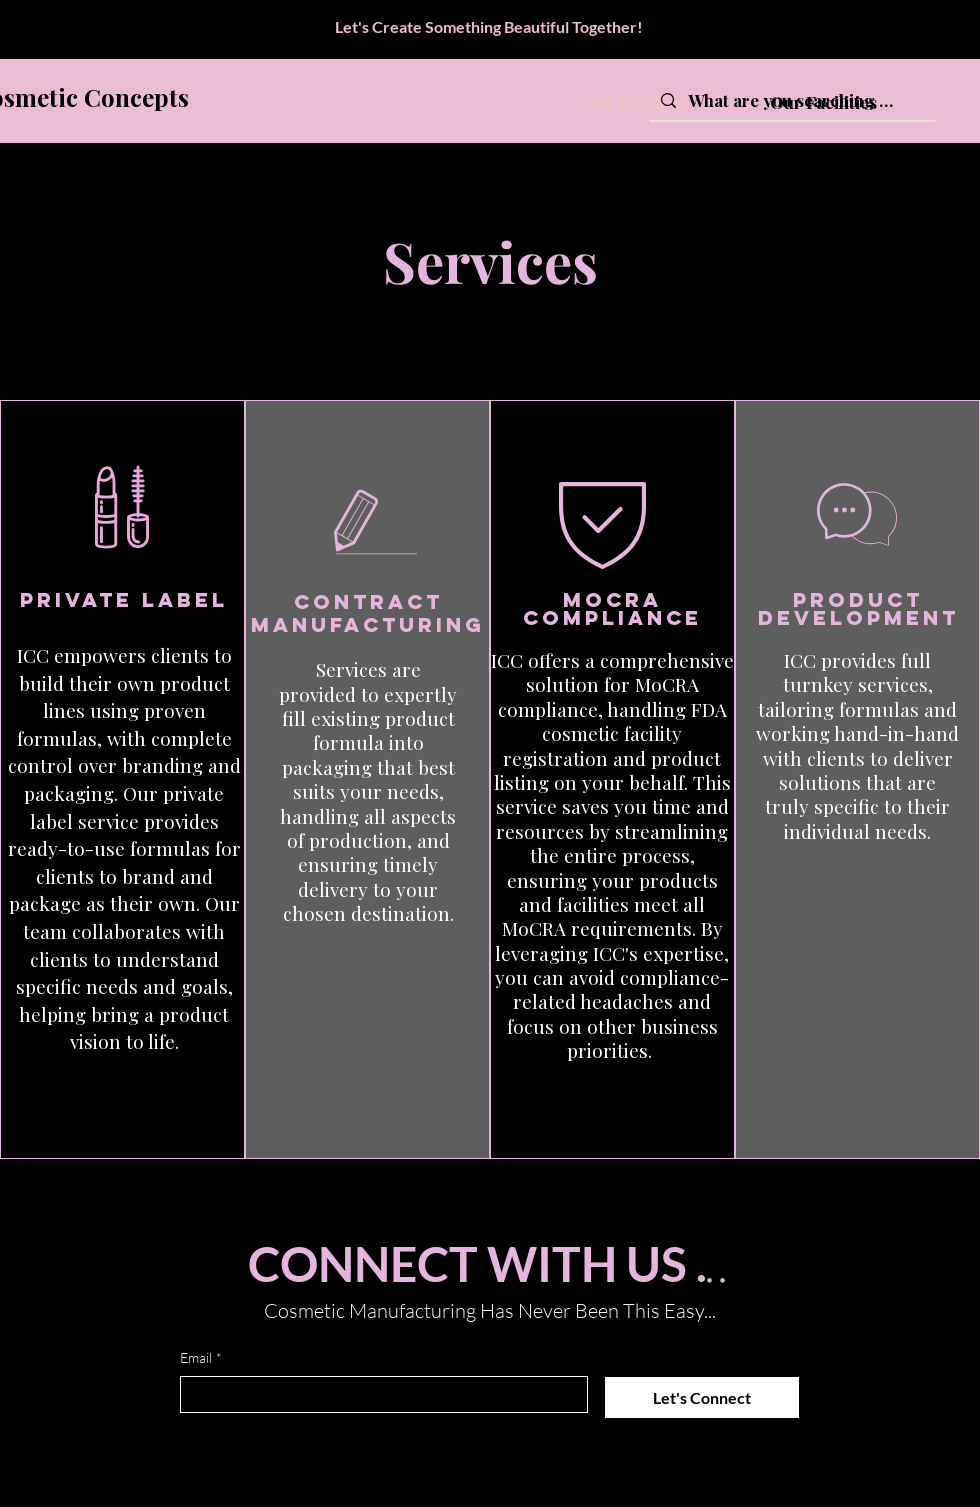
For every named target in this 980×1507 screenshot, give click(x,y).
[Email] (378, 1394)
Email (201, 1358)
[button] (609, 1098)
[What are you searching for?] (791, 101)
